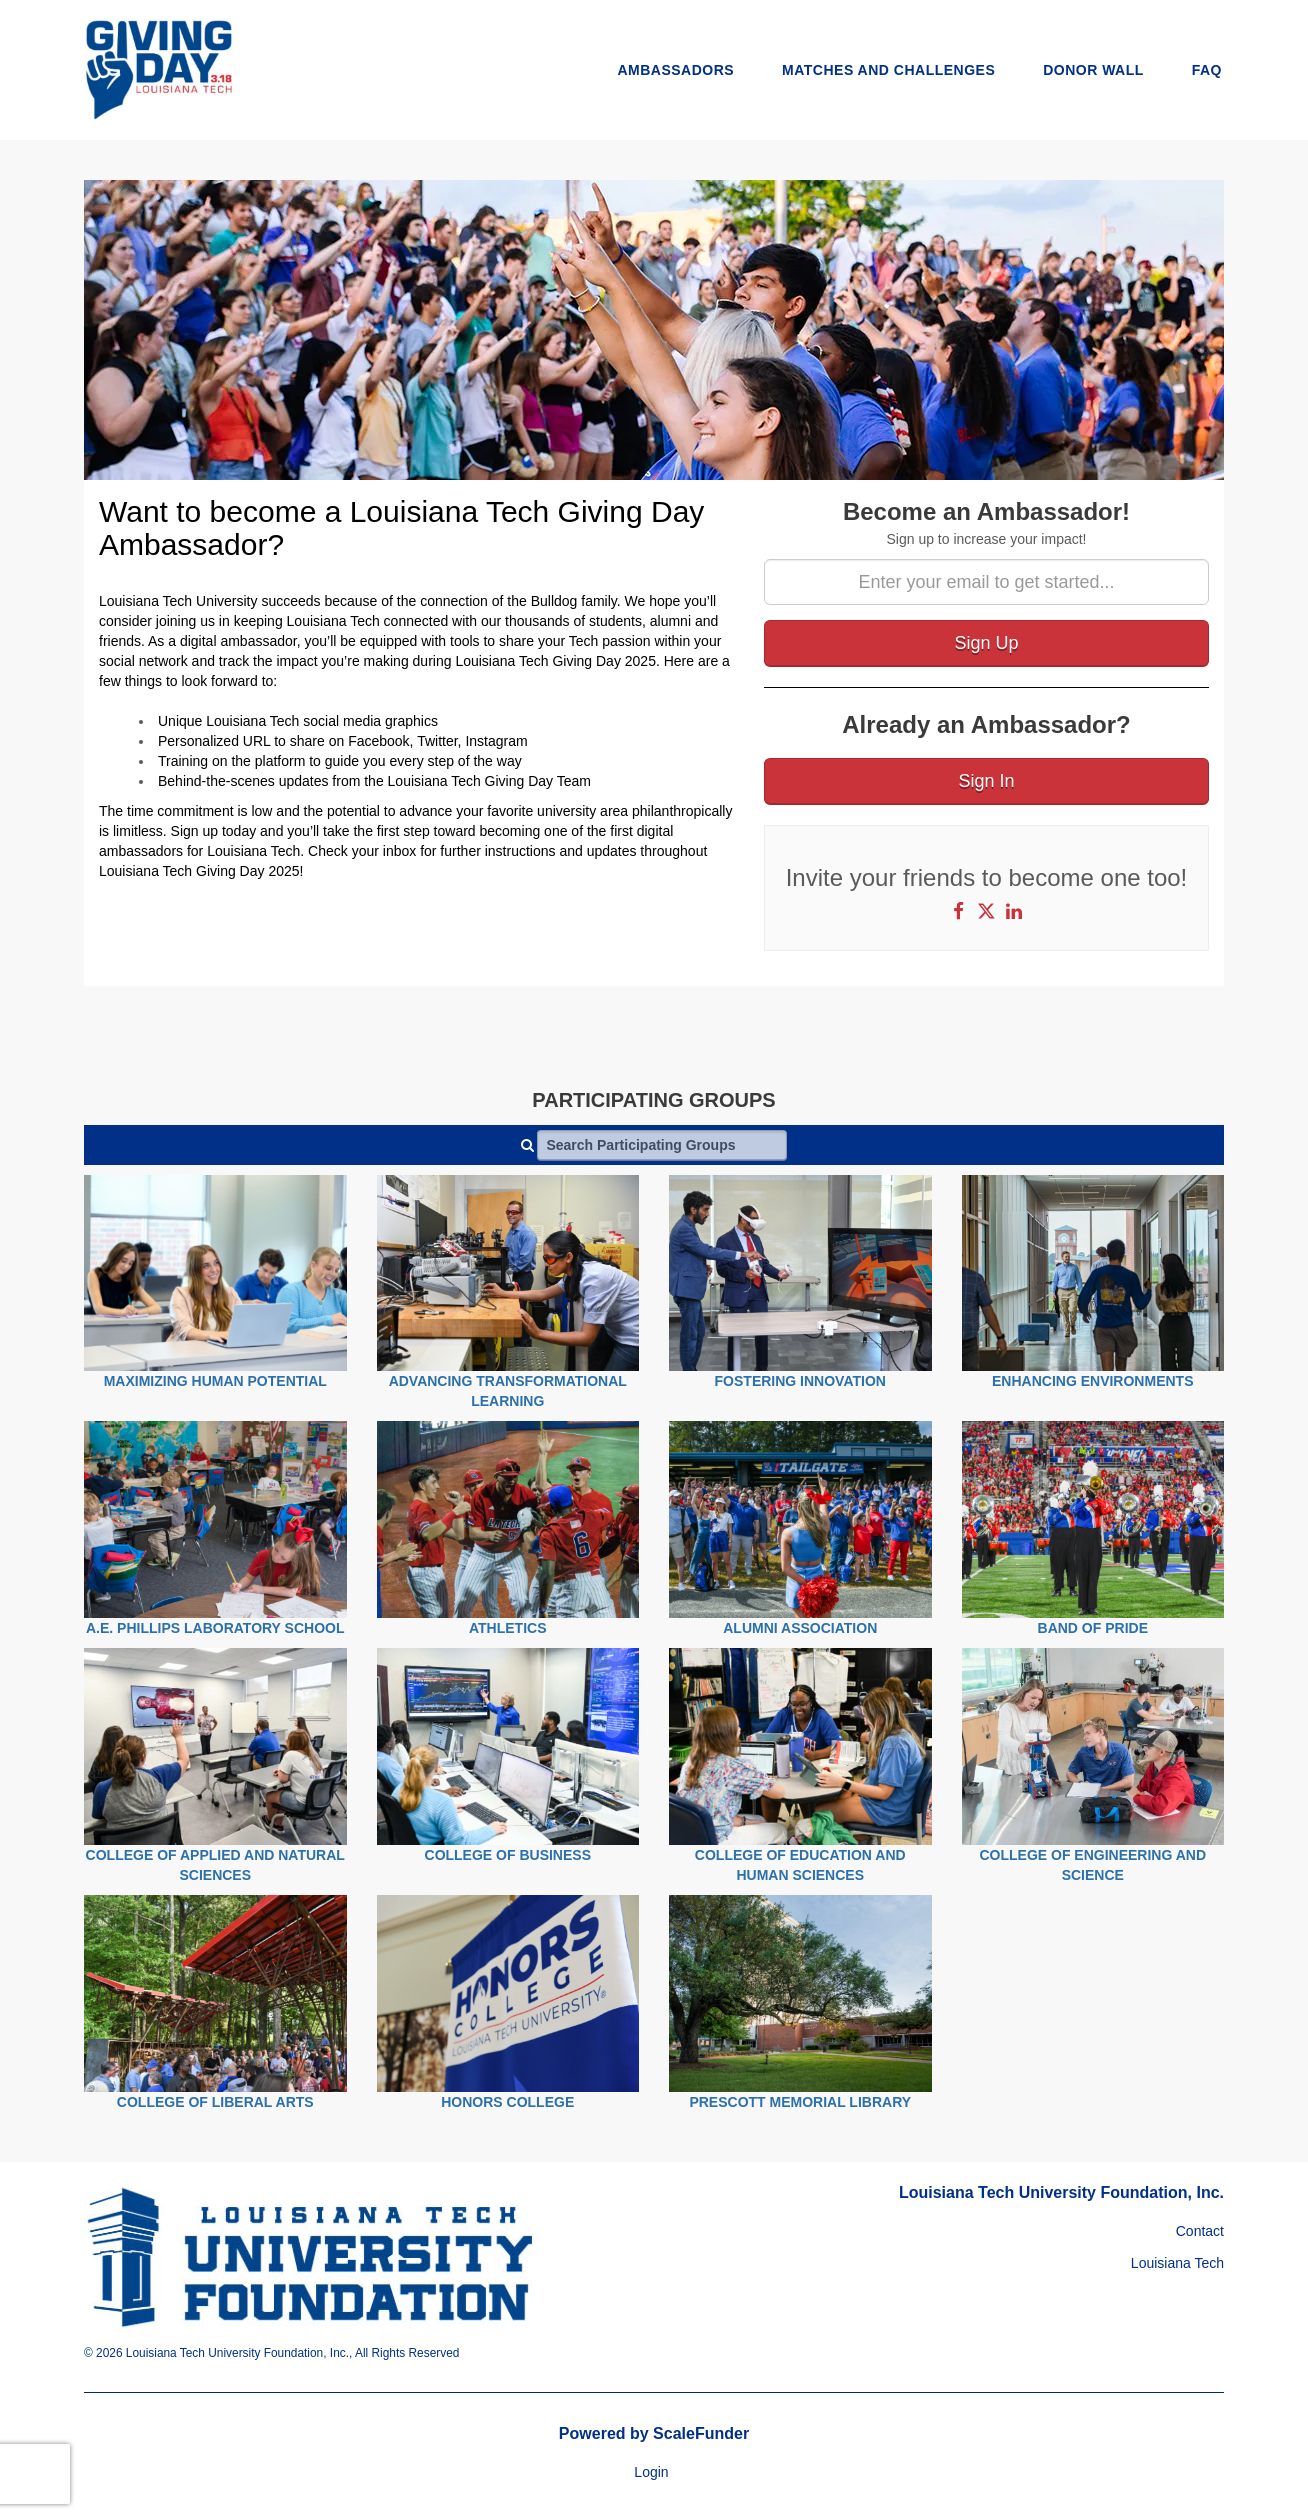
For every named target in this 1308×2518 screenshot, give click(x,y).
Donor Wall (1093, 70)
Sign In (986, 781)
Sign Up (986, 643)
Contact (1200, 2231)
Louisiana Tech (1177, 2263)
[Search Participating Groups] (662, 1145)
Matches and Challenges (888, 70)
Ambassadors (675, 70)
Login (651, 2472)
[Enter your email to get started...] (986, 582)
